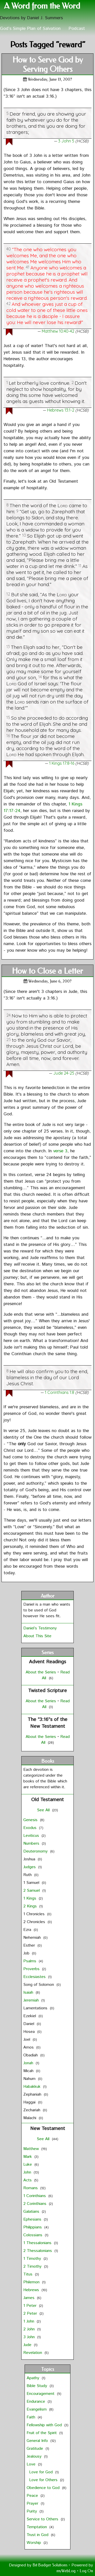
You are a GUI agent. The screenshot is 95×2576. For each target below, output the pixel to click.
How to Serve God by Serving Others (47, 64)
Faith (31, 2417)
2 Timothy (33, 2266)
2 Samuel (32, 1890)
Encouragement (41, 2394)
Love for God (41, 2472)
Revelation (33, 2353)
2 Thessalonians (38, 2251)
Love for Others (44, 2480)
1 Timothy (32, 2259)
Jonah (28, 2063)
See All (44, 1810)
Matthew (31, 2149)
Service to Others (43, 2519)
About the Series (41, 1672)
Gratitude (35, 2449)
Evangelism (37, 2409)
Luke (28, 2164)
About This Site (37, 1636)
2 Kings (30, 1906)
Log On (86, 2570)
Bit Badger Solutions (50, 2565)
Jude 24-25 (63, 1073)
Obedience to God (44, 2488)
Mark (28, 2157)
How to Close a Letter (47, 971)
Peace (33, 2496)
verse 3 (60, 1151)
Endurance (36, 2401)
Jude (28, 2345)
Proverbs (32, 1969)
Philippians (33, 2227)
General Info (38, 2441)
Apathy (34, 2378)
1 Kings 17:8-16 (61, 763)
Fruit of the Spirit (42, 2433)
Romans (31, 2188)
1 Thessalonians (38, 2243)
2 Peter (30, 2313)
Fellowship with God (45, 2425)
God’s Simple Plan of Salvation (30, 28)
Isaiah (28, 1992)
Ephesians (33, 2219)
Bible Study (37, 2386)
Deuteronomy (36, 1851)
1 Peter (30, 2306)
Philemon (32, 2282)
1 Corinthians (35, 2196)
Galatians (32, 2212)
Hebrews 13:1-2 (60, 410)
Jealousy (35, 2456)
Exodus (30, 1828)
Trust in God (38, 2535)
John (27, 2172)
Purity (32, 2511)
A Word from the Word (42, 6)
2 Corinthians (35, 2204)
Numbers (32, 1843)
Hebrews (31, 2290)
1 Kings (30, 1898)
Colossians (33, 2235)
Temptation (37, 2527)
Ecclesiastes (35, 1977)
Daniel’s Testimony (40, 1628)
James (29, 2298)
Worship (34, 2543)
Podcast (77, 28)
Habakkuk (32, 2087)
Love (32, 2464)
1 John (29, 2321)
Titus (28, 2274)
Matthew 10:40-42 (58, 331)
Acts (28, 2180)
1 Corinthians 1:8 (59, 1392)
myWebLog (65, 2570)
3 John (29, 2337)
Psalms (30, 1961)
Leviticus (31, 1836)
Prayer (33, 2503)
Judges (30, 1867)
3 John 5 (66, 140)
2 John (29, 2329)
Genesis (31, 1820)
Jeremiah (31, 2000)
